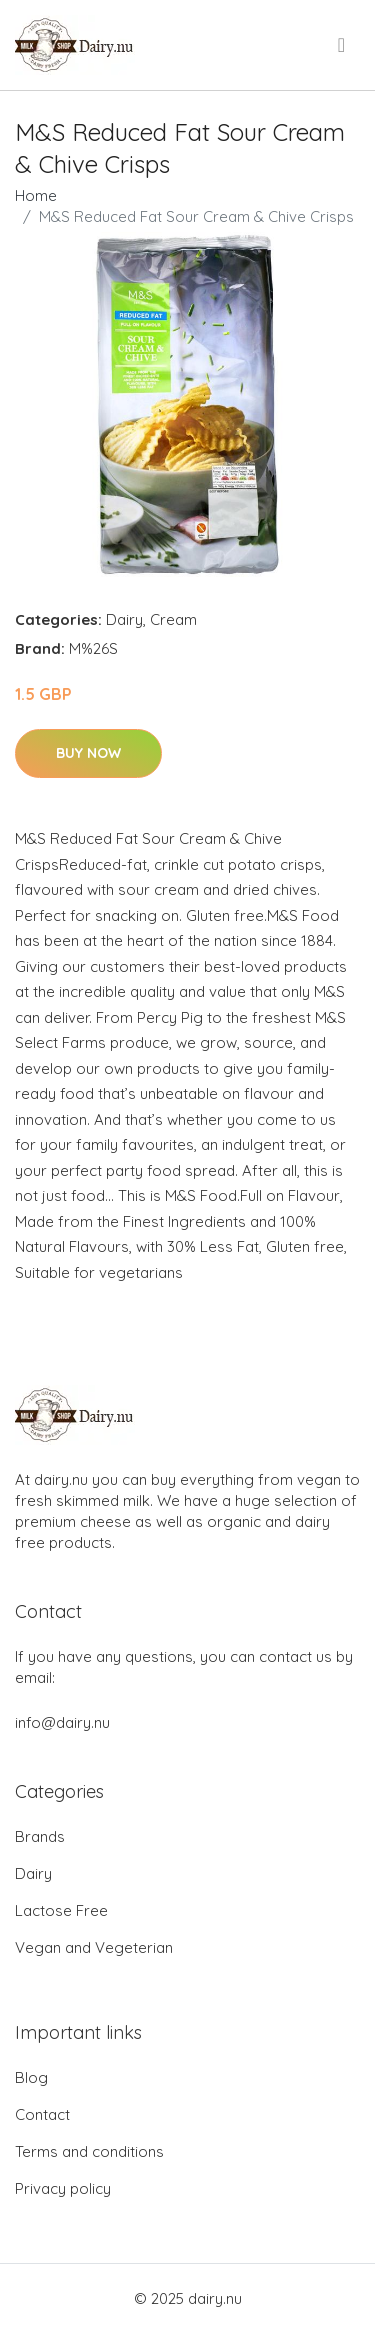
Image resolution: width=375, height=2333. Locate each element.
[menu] (343, 45)
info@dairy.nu (62, 1722)
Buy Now (88, 753)
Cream (173, 619)
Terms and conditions (89, 2151)
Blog (31, 2077)
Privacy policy (63, 2188)
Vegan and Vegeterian (94, 1947)
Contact (42, 2114)
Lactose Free (61, 1910)
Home (36, 195)
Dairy (124, 619)
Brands (40, 1836)
